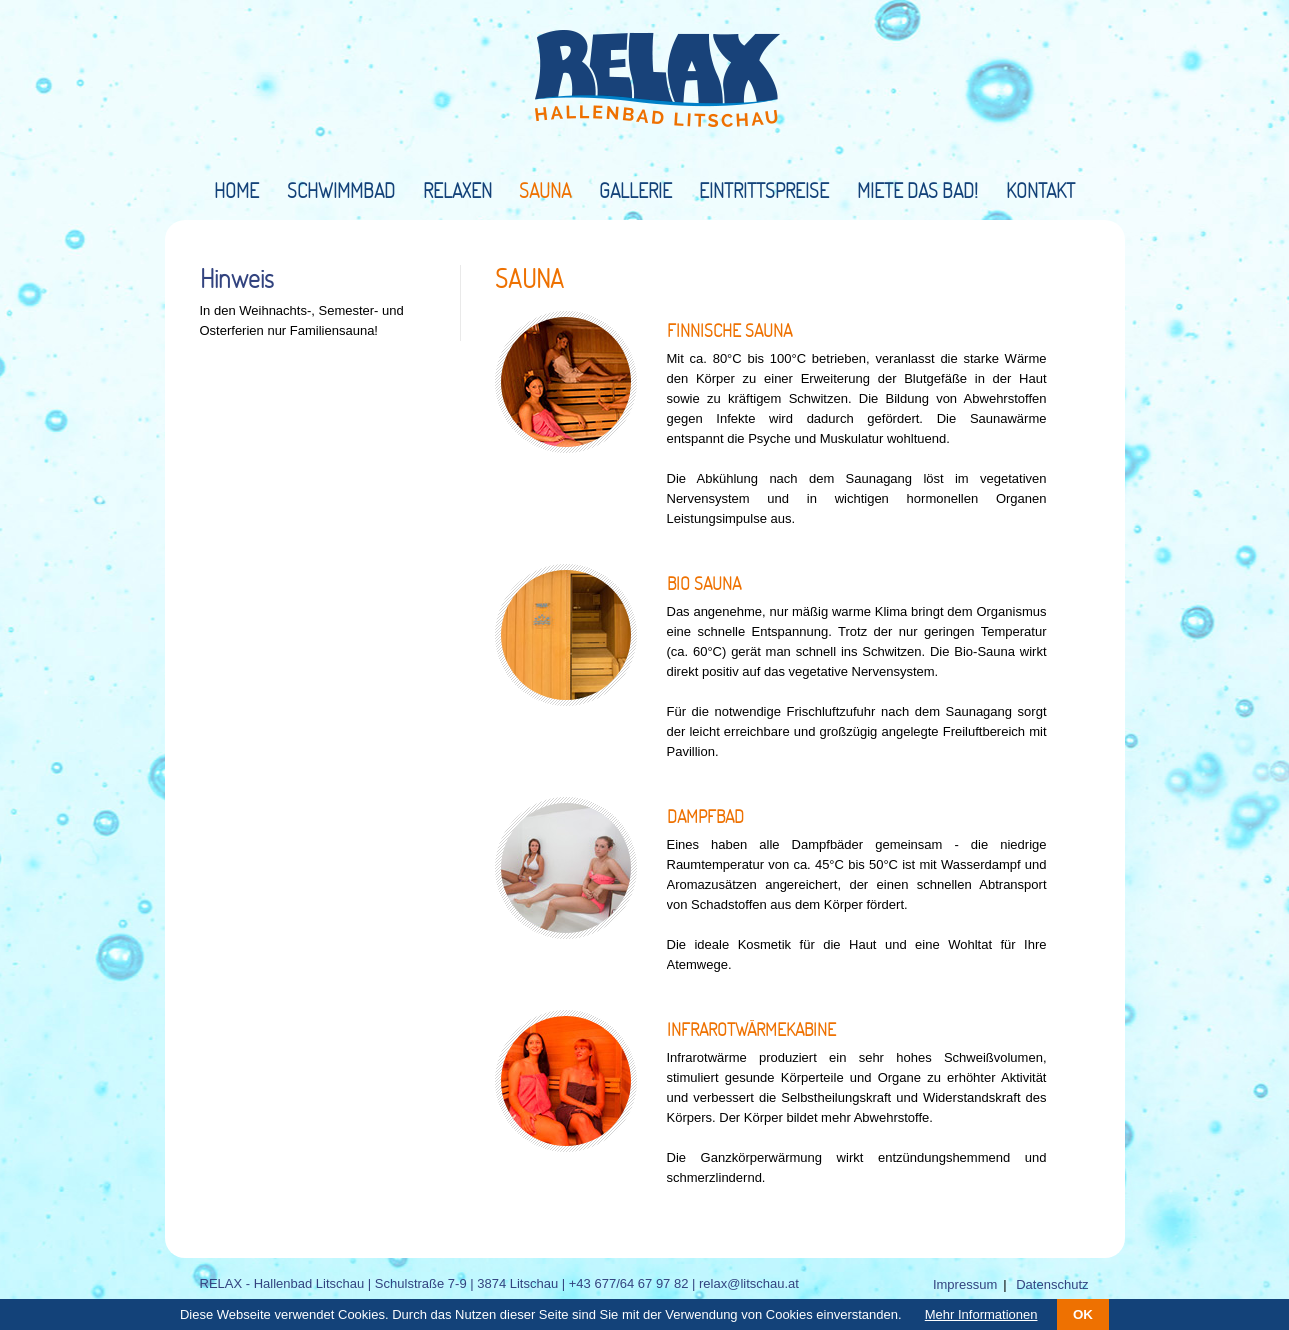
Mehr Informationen (981, 1314)
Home (236, 190)
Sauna (545, 190)
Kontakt (1040, 190)
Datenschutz (1052, 1284)
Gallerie (635, 190)
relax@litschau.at (749, 1283)
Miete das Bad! (917, 190)
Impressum (965, 1284)
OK (1083, 1314)
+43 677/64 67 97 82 (629, 1283)
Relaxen (457, 190)
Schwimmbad (341, 190)
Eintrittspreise (764, 190)
